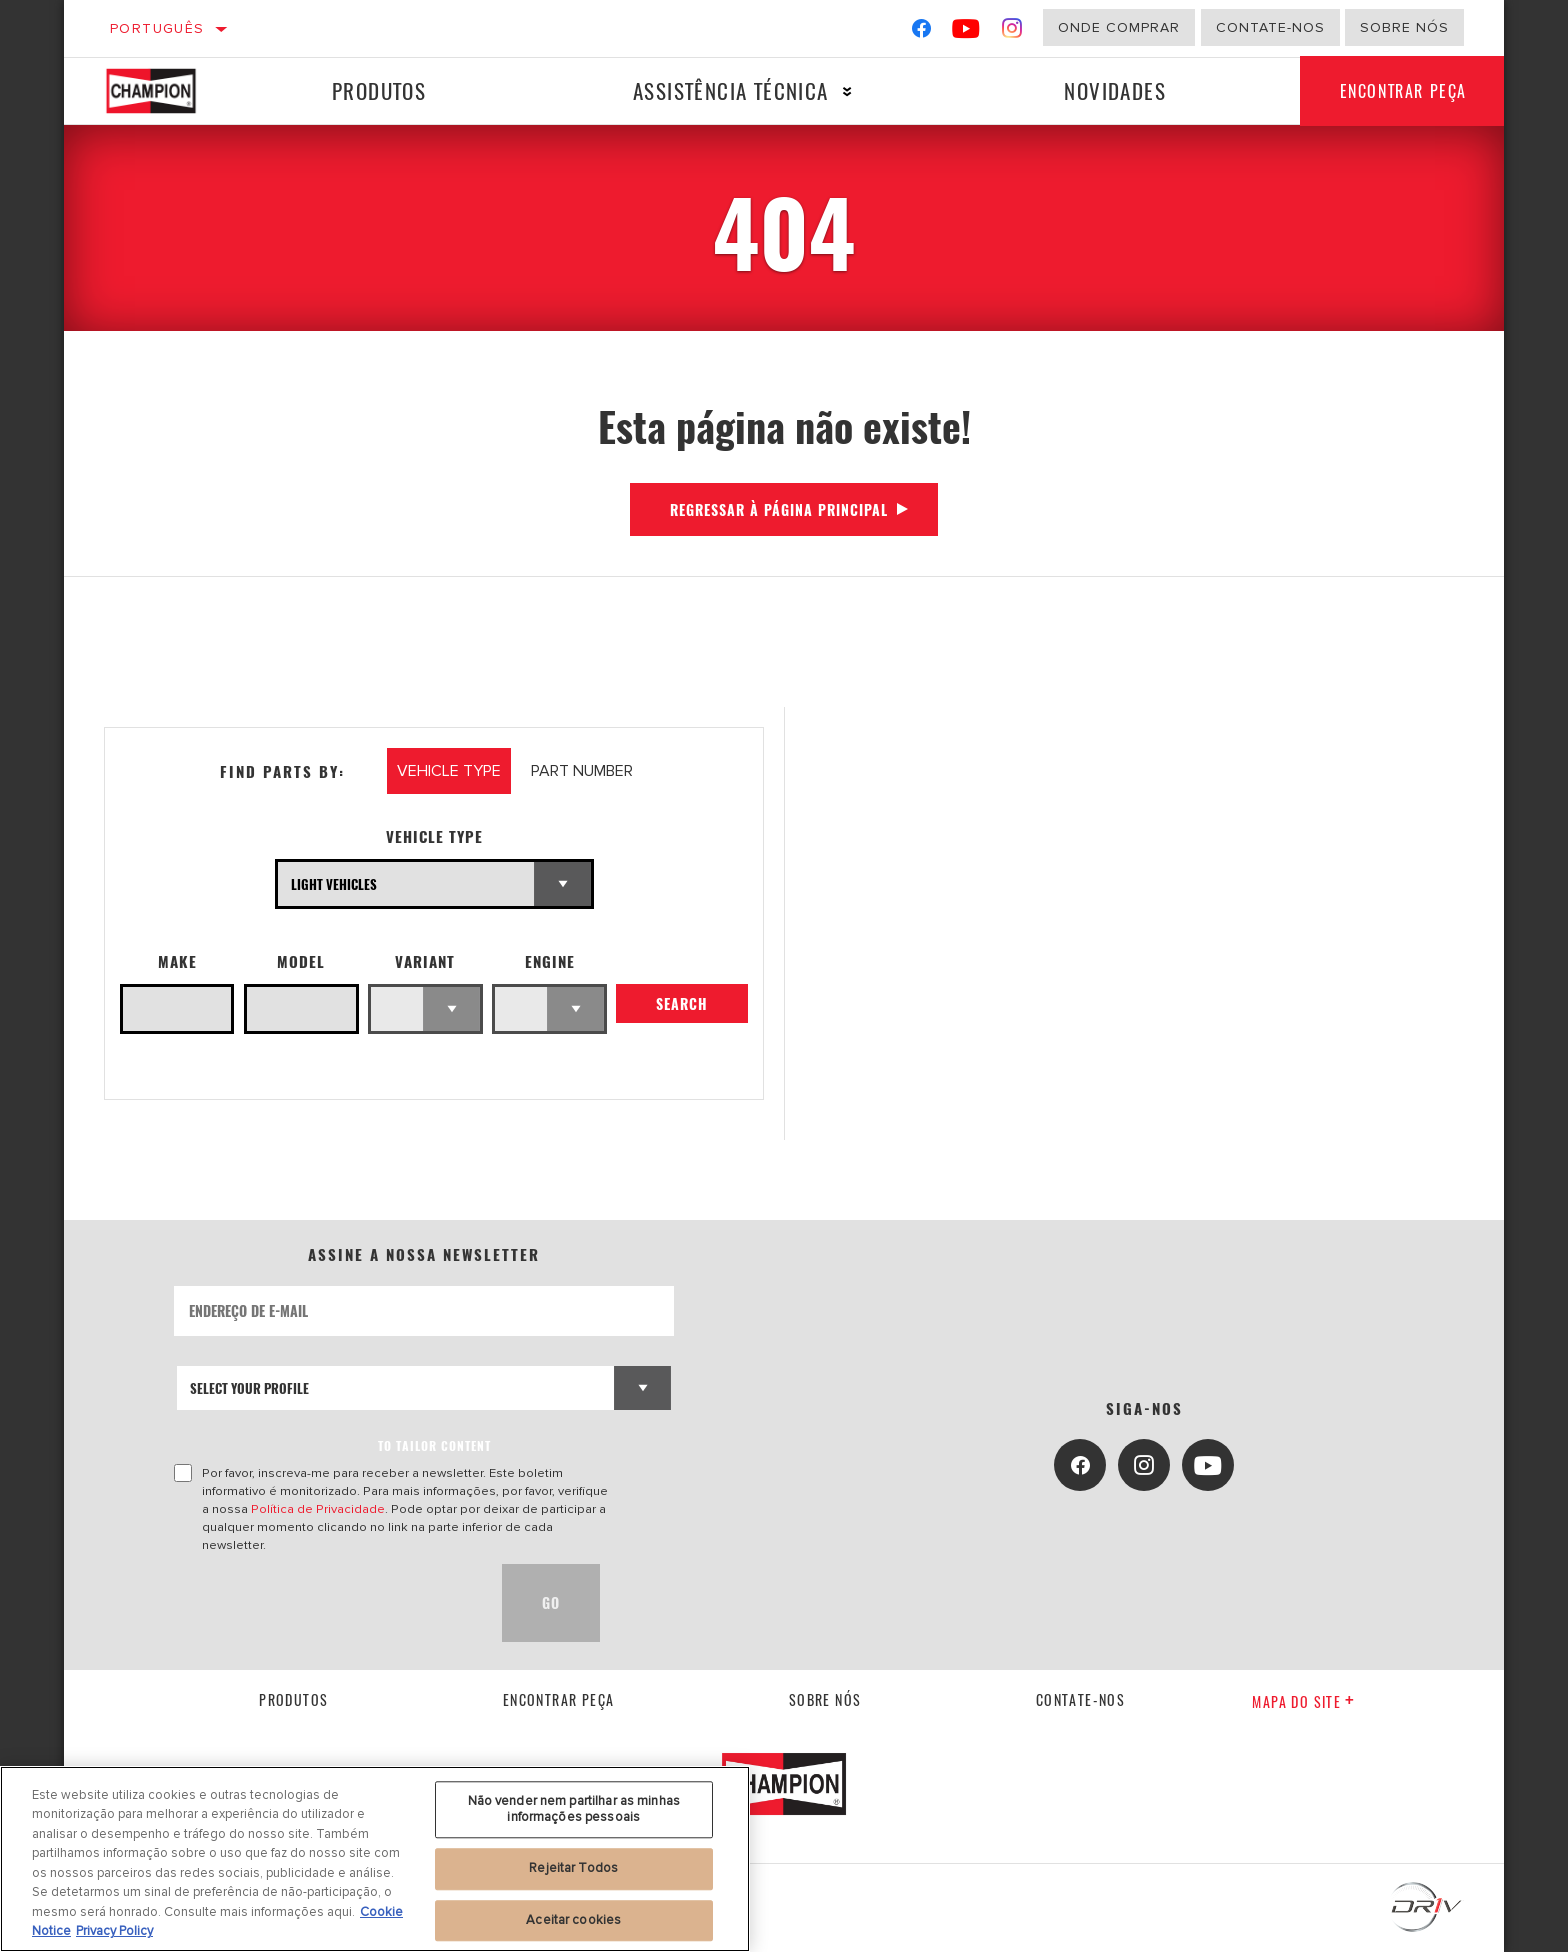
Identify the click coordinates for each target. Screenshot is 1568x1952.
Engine (550, 961)
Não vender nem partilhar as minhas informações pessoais (574, 1809)
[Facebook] (921, 32)
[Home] (166, 91)
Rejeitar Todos (573, 1868)
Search (682, 1004)
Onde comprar (1119, 27)
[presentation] (326, 1603)
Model (301, 961)
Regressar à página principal (779, 509)
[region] (375, 1859)
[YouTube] (966, 32)
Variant (425, 961)
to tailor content (434, 1445)
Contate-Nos (1270, 27)
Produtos (379, 90)
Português (157, 28)
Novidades (1114, 90)
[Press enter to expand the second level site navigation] (846, 91)
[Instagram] (1012, 32)
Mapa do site (1303, 1701)
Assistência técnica (730, 90)
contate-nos (1080, 1699)
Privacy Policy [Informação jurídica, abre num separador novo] (114, 1931)
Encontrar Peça (1402, 91)
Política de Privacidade (318, 1509)
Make (177, 961)
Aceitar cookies (573, 1920)
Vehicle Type (434, 836)
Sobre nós (1404, 27)
